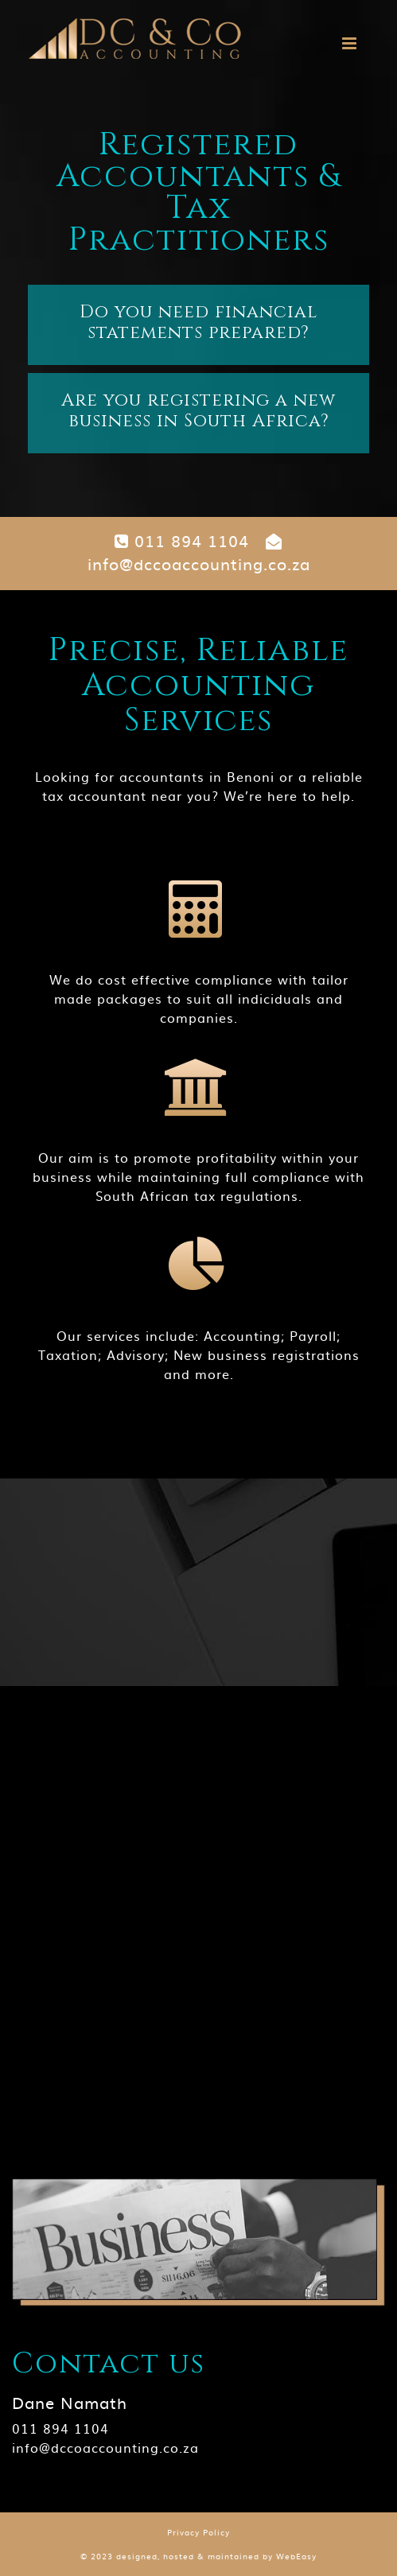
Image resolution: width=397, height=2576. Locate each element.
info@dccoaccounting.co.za (199, 554)
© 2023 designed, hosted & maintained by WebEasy (198, 2556)
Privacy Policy (198, 2532)
